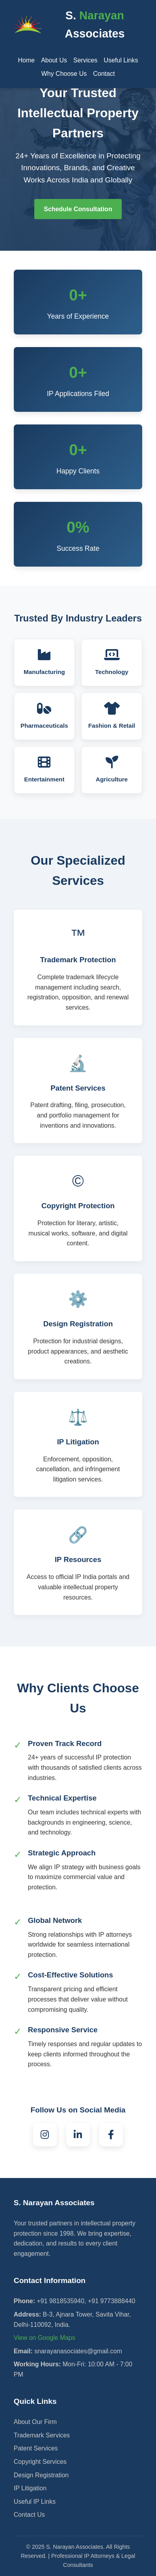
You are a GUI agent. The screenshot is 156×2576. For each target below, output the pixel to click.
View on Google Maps (44, 2337)
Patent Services (36, 2448)
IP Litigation (30, 2488)
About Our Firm (35, 2421)
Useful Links (121, 60)
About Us (54, 60)
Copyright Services (40, 2461)
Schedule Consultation (78, 209)
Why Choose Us (64, 73)
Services (85, 60)
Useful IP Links (35, 2501)
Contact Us (29, 2514)
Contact (104, 73)
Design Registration (41, 2475)
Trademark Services (42, 2435)
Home (26, 60)
